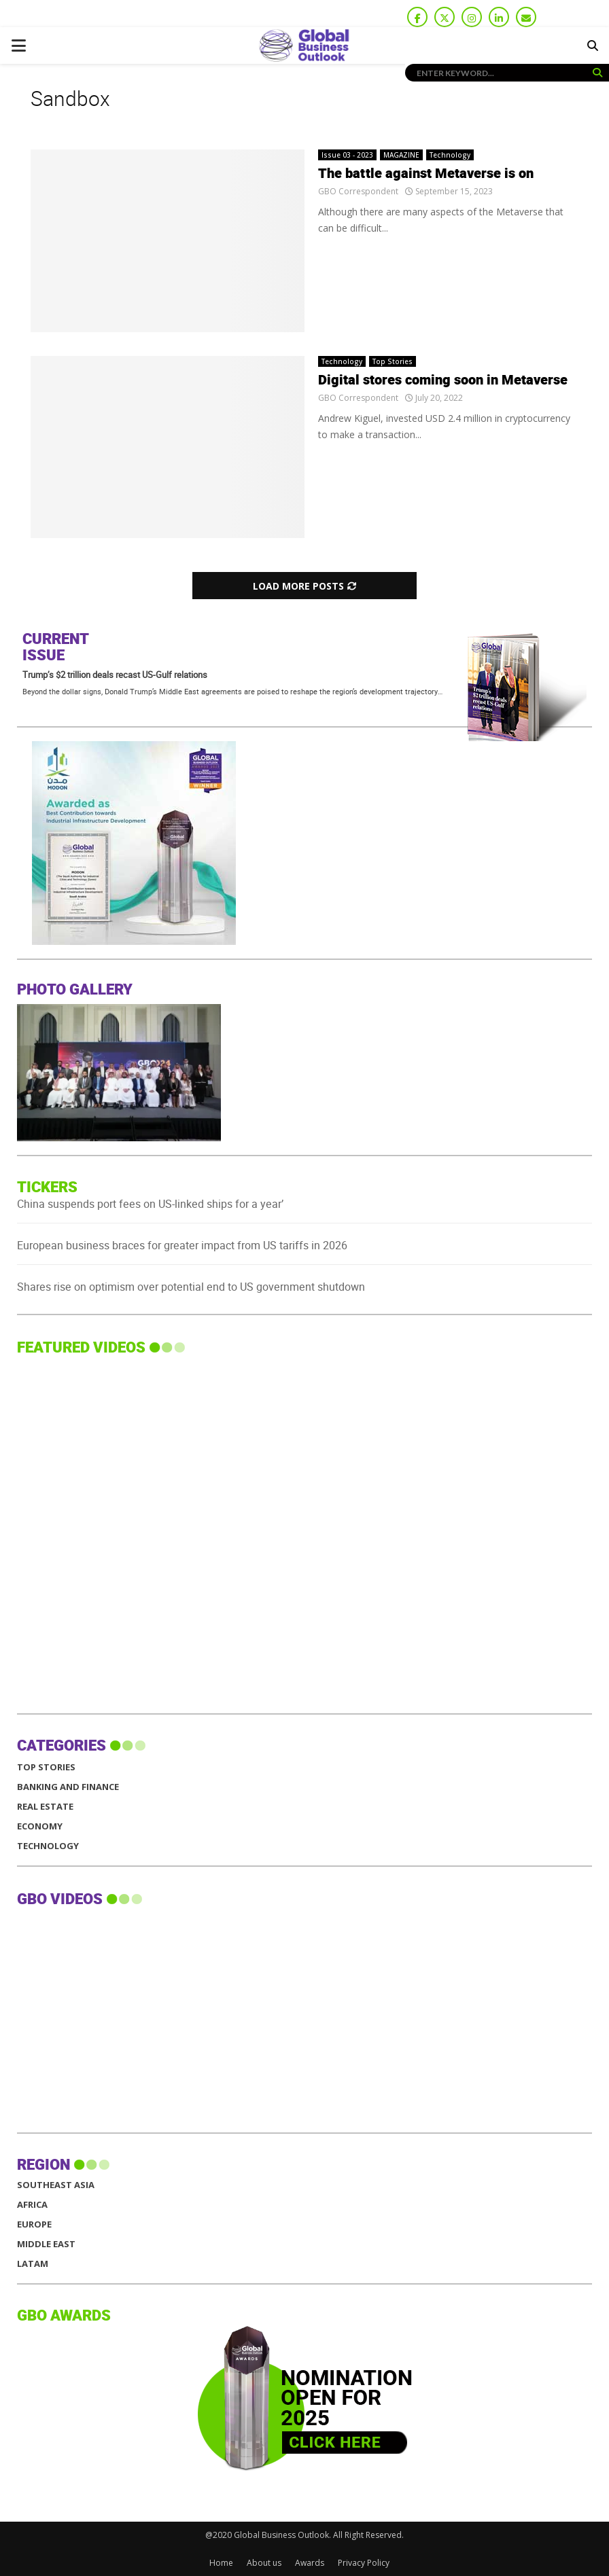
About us (264, 2563)
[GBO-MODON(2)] (232, 941)
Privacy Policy (363, 2563)
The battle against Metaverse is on (426, 174)
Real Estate (45, 1806)
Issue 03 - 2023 (347, 155)
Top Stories (392, 361)
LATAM (32, 2264)
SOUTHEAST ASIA (55, 2185)
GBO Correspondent (358, 191)
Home (221, 2563)
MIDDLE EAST (46, 2244)
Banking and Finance (68, 1787)
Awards (309, 2563)
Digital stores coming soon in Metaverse (443, 380)
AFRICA (32, 2205)
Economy (40, 1826)
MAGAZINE (401, 155)
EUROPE (34, 2224)
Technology (450, 155)
